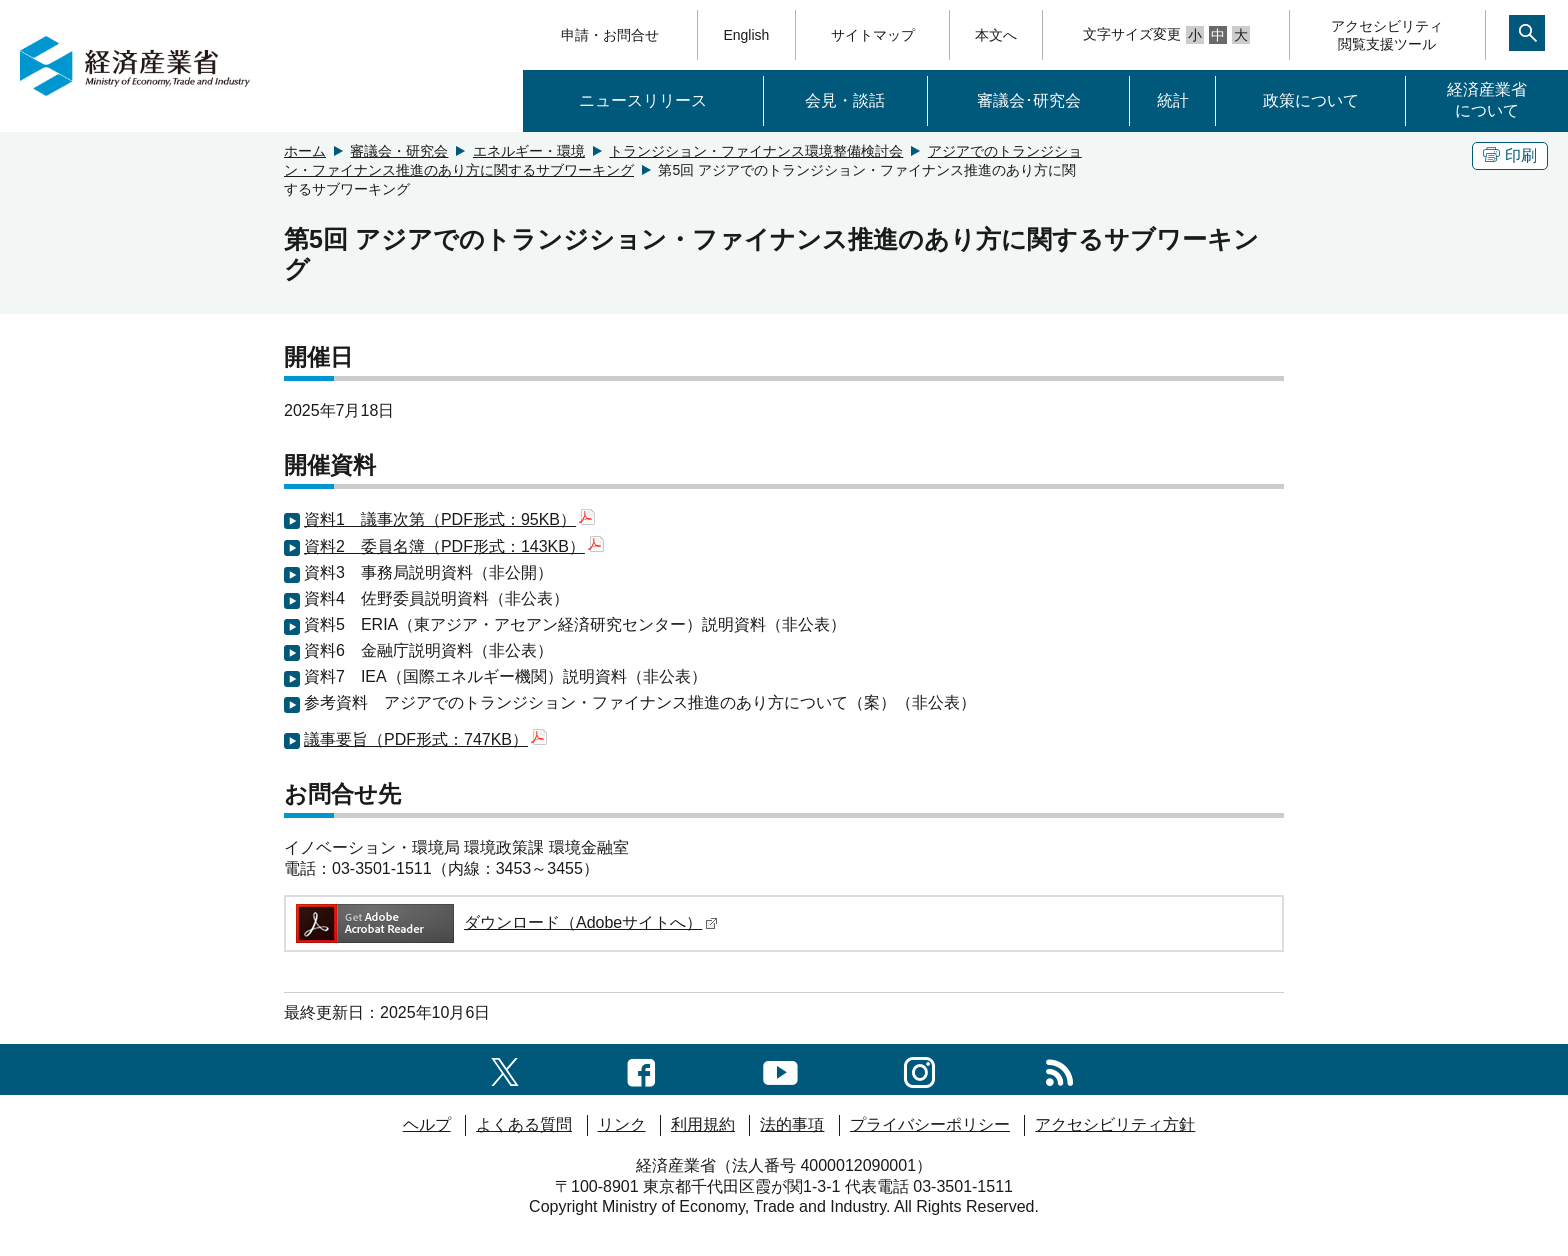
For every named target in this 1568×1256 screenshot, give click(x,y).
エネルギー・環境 (529, 151)
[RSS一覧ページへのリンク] (1059, 1068)
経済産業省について (1487, 100)
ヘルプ (427, 1124)
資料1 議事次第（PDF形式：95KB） (449, 519)
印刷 (1510, 155)
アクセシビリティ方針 (1115, 1124)
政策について (1311, 100)
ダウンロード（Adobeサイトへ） (505, 922)
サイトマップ (873, 35)
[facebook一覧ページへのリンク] (641, 1068)
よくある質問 (524, 1124)
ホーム (305, 151)
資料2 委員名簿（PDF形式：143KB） (454, 546)
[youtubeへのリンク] (780, 1068)
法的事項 (792, 1124)
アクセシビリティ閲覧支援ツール (1387, 35)
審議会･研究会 (1029, 100)
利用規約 (703, 1124)
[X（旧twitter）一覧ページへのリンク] (505, 1068)
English (746, 35)
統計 (1173, 100)
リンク (622, 1124)
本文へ (996, 35)
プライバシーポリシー (930, 1124)
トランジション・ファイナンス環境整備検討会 (756, 151)
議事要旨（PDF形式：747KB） (425, 739)
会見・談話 (845, 100)
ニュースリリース (643, 100)
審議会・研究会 (399, 151)
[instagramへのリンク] (919, 1068)
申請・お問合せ (610, 35)
